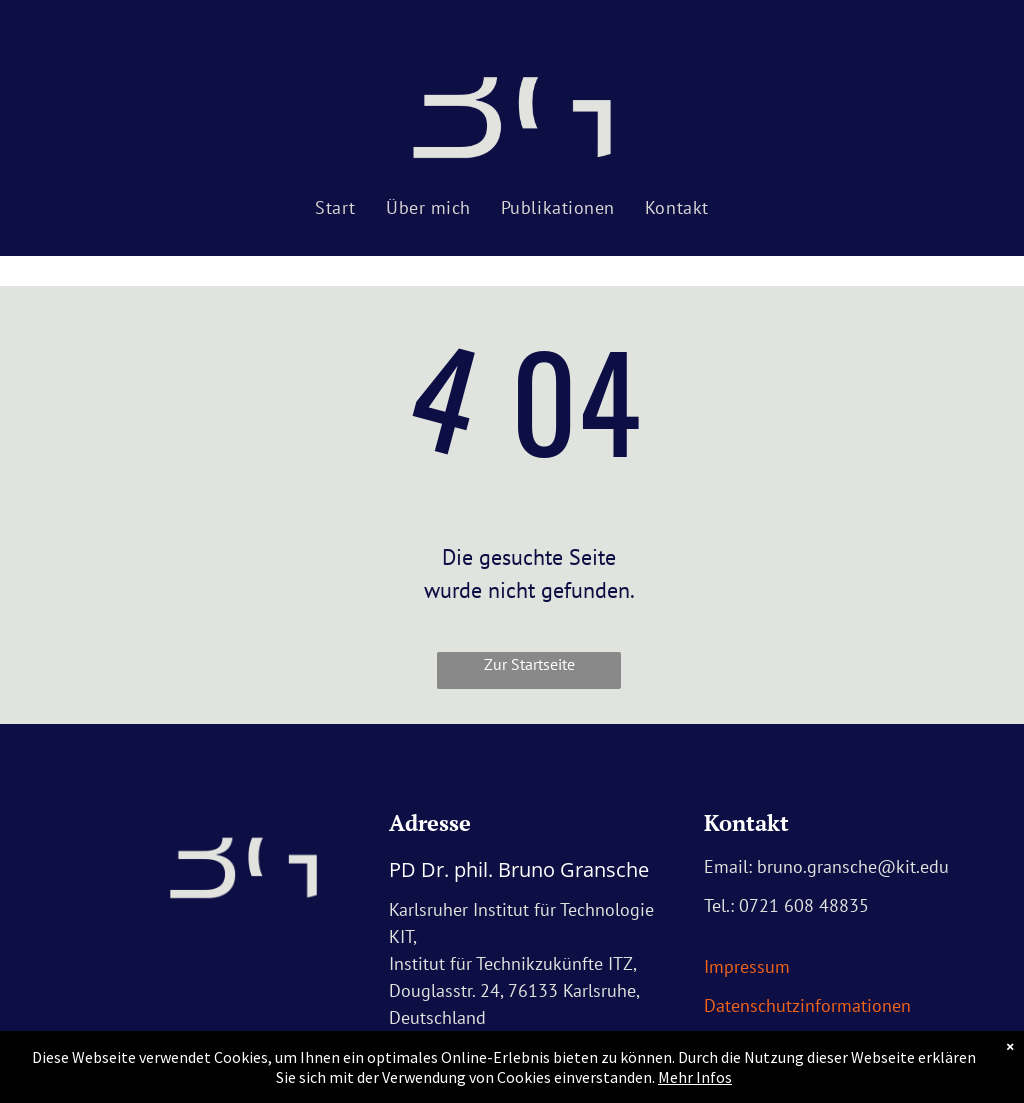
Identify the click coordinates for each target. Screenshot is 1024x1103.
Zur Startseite (529, 664)
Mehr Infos (695, 1077)
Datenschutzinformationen (807, 1005)
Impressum (747, 966)
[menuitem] (335, 207)
